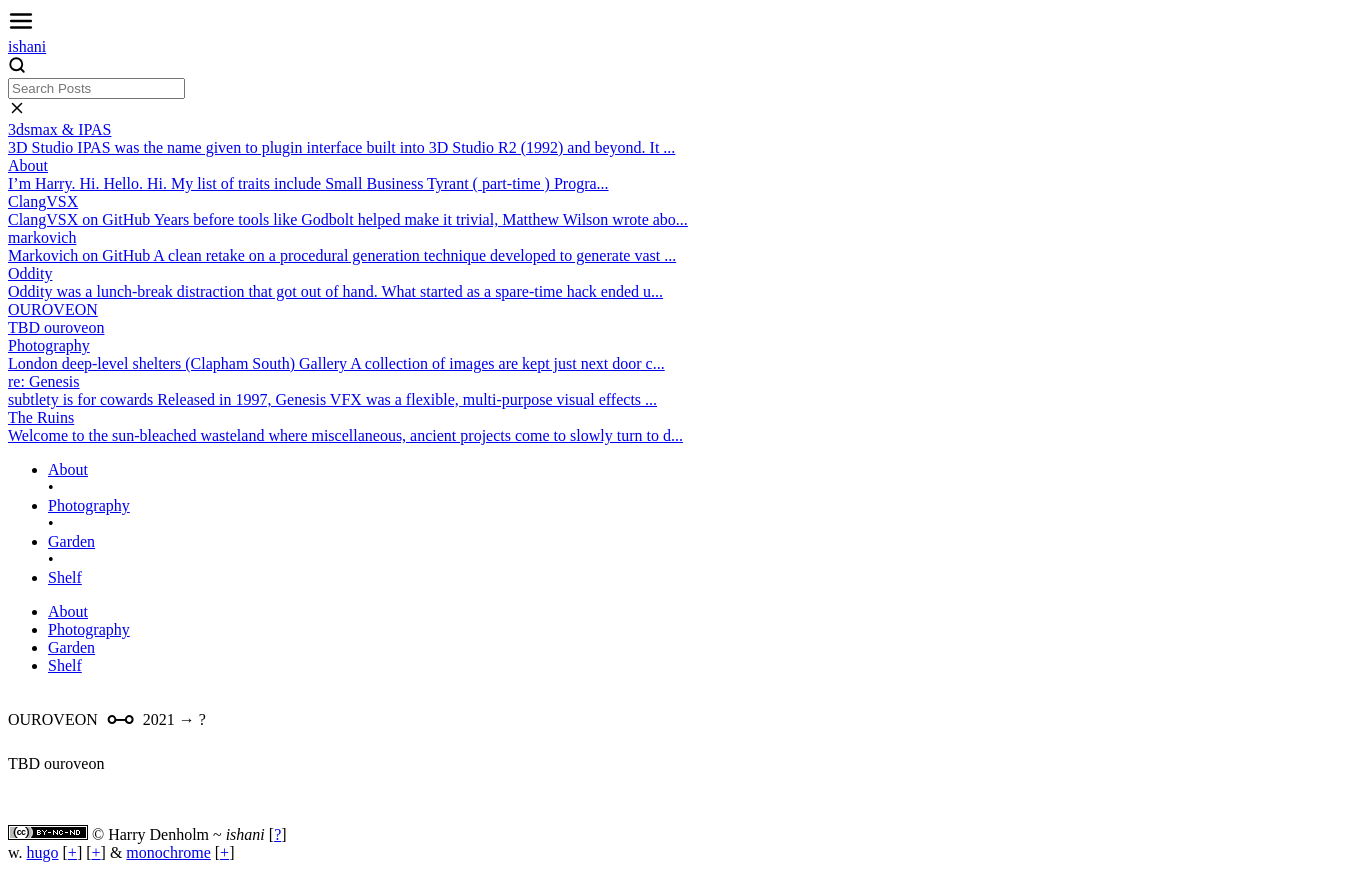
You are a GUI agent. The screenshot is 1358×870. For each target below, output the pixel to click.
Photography (89, 505)
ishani (27, 46)
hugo (43, 852)
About (68, 469)
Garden (71, 541)
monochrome (168, 852)
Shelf (65, 577)
